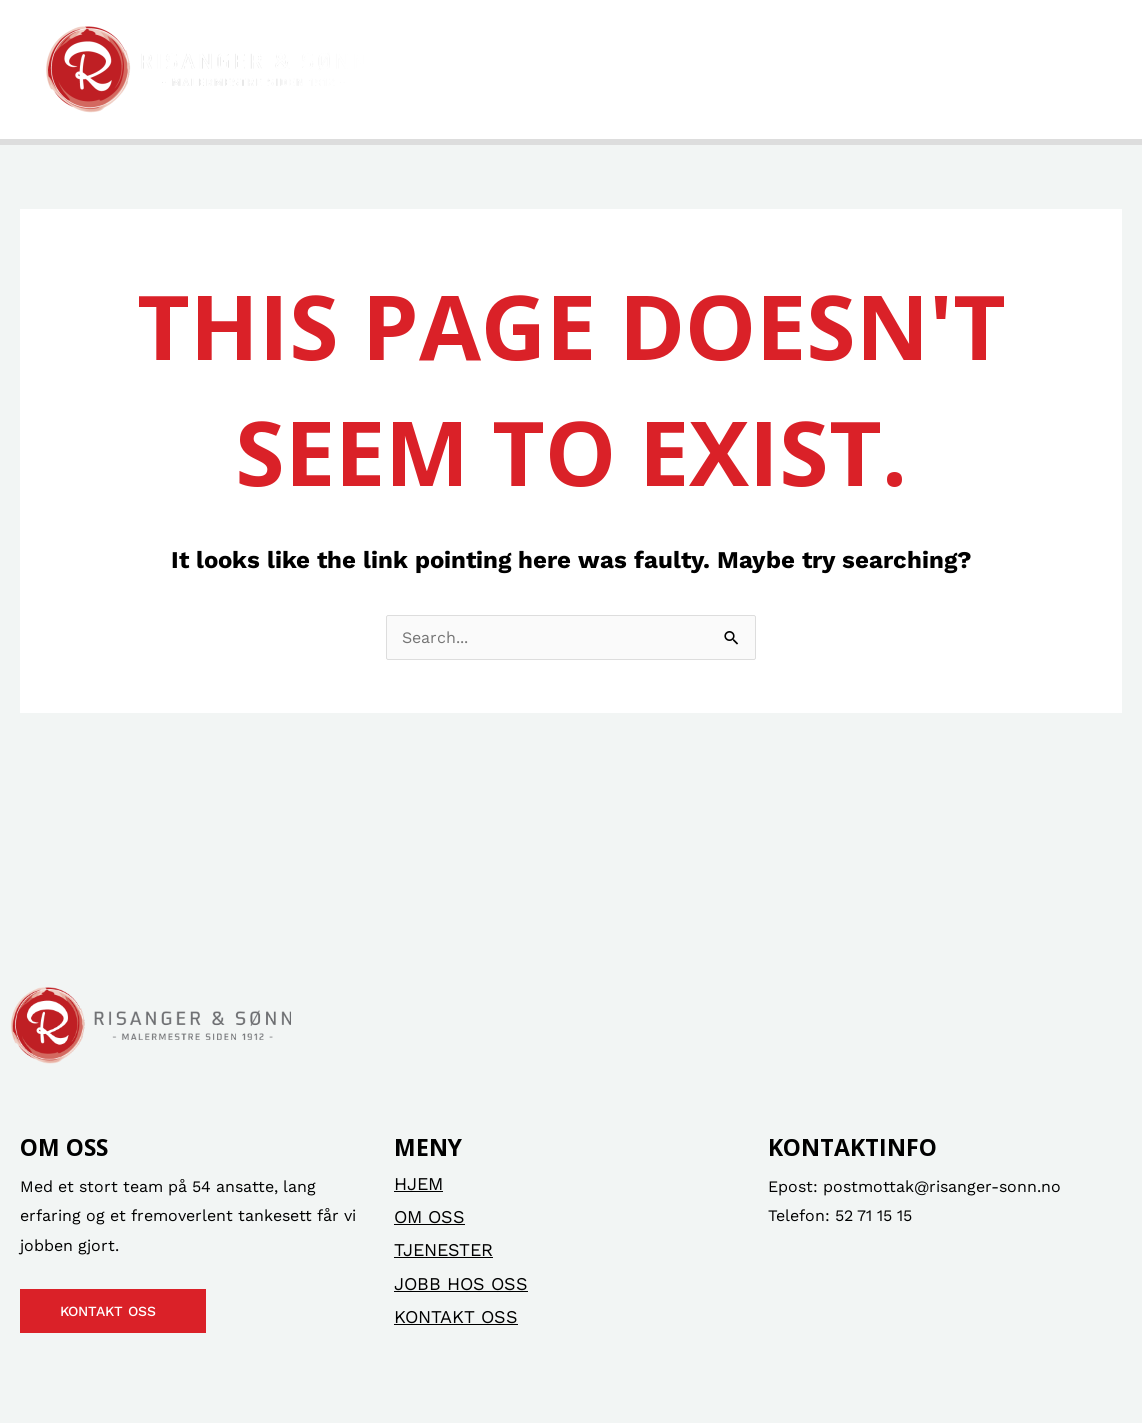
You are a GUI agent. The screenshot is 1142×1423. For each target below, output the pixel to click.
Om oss (549, 69)
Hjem (445, 69)
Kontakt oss (1015, 69)
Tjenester (676, 69)
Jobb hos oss (850, 69)
